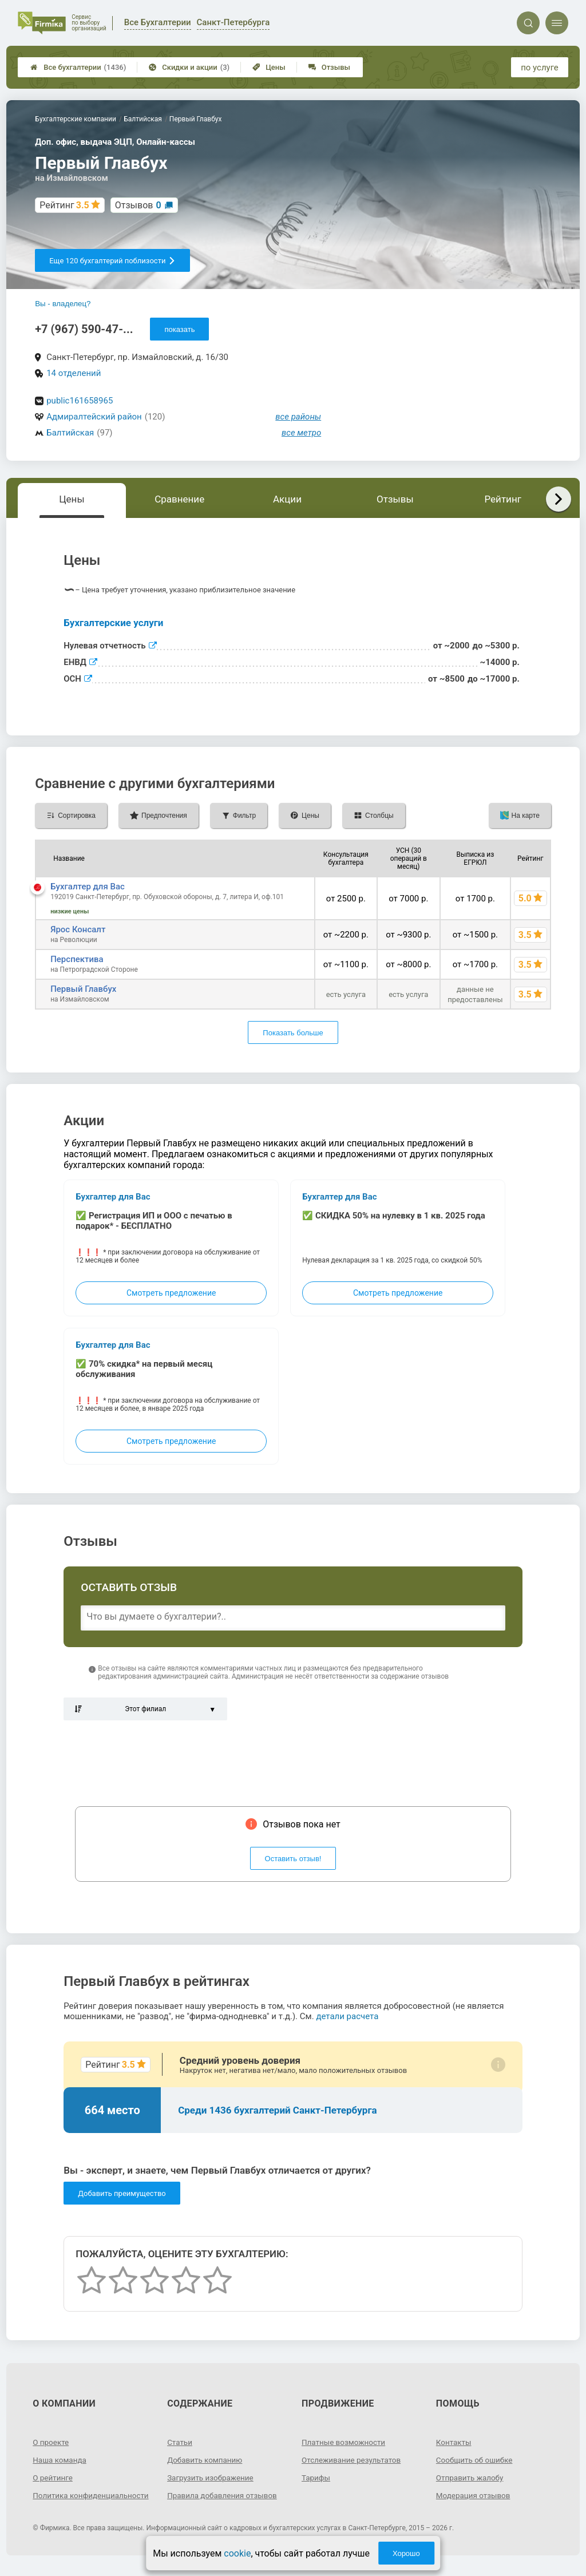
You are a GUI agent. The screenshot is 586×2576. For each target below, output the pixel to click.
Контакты (454, 2442)
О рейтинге (53, 2477)
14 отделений (73, 373)
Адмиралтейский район (94, 416)
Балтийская (70, 433)
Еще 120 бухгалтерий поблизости (112, 260)
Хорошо (406, 2553)
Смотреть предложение (171, 1292)
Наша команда (61, 2459)
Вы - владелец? (62, 303)
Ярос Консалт (77, 929)
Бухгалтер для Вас (87, 886)
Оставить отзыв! (293, 1858)
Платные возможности (345, 2442)
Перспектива (76, 959)
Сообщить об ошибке (476, 2459)
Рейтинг (502, 499)
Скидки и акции (189, 67)
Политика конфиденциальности (74, 2500)
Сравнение (179, 499)
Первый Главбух (83, 989)
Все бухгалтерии (78, 67)
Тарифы (316, 2477)
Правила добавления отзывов (224, 2495)
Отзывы (329, 67)
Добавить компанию (206, 2459)
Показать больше (293, 1032)
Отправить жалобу (471, 2477)
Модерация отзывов (474, 2495)
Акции (287, 499)
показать (179, 329)
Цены (269, 67)
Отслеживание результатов (353, 2459)
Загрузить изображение (212, 2477)
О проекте (51, 2442)
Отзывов (138, 205)
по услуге (540, 67)
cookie (237, 2553)
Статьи (180, 2442)
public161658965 (79, 400)
